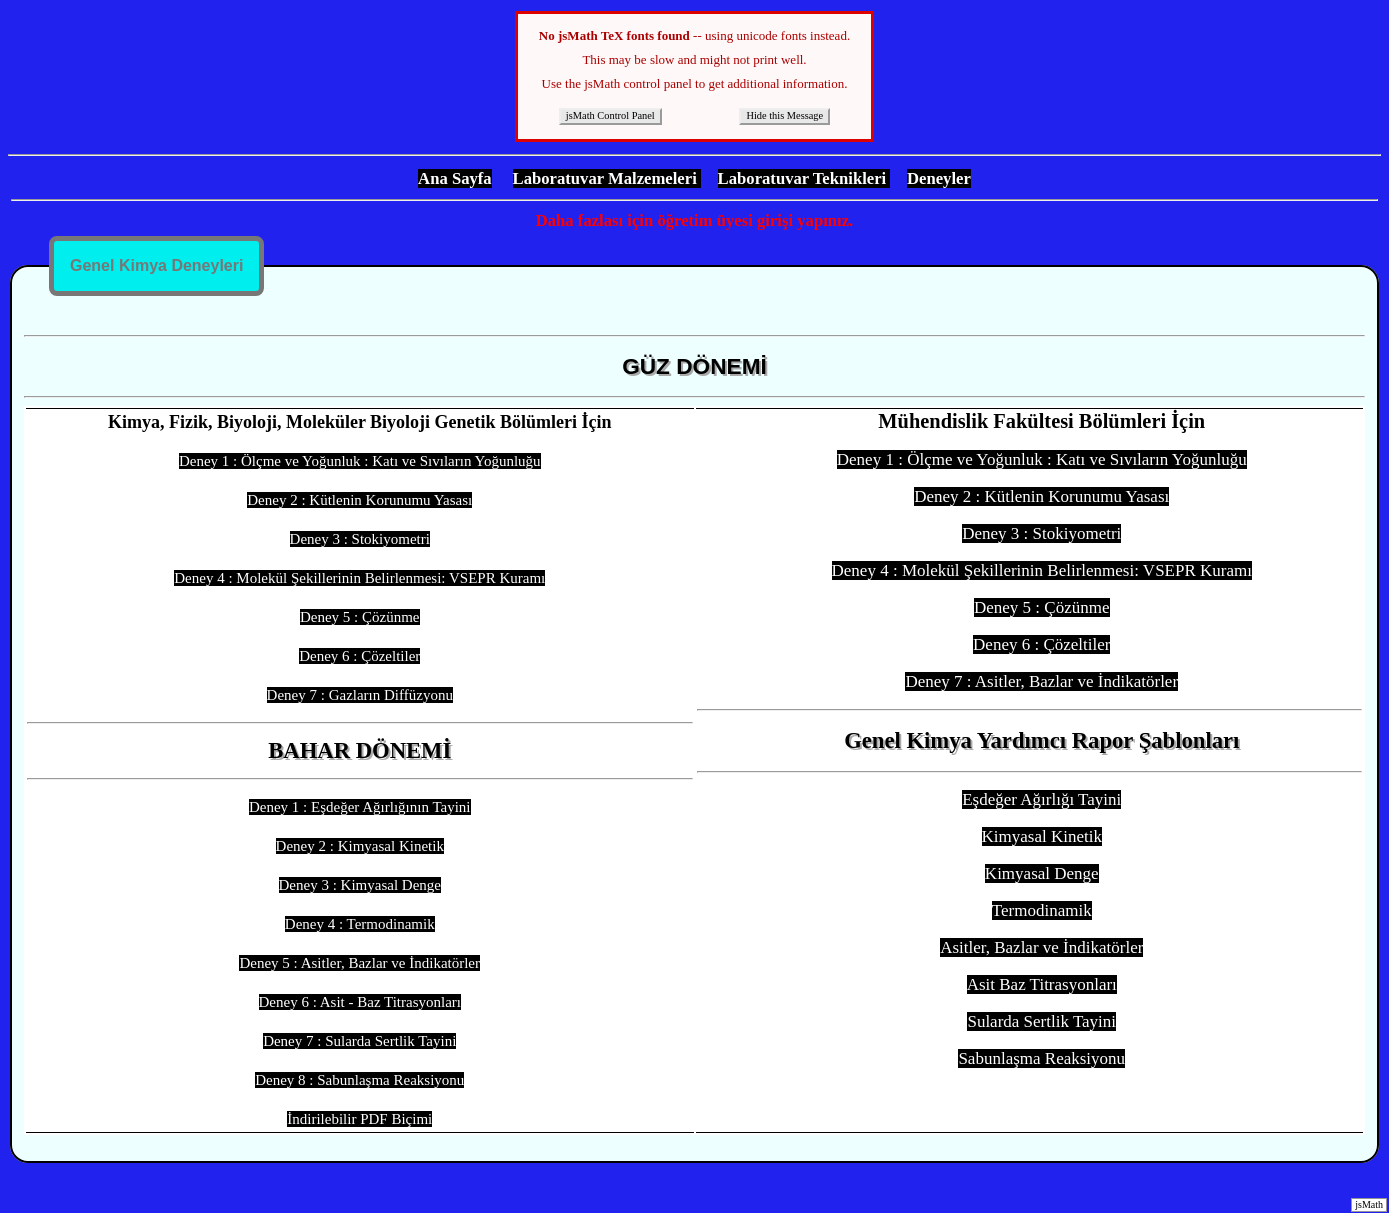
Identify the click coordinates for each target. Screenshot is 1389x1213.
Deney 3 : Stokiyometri (360, 539)
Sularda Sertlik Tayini (1041, 1021)
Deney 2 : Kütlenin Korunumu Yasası (359, 500)
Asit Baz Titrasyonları (1042, 984)
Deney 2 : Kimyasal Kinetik (360, 846)
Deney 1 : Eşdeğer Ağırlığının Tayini (360, 807)
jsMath (1369, 1204)
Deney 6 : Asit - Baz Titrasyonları (360, 1002)
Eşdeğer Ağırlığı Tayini (1041, 799)
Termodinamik (1042, 910)
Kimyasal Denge (1042, 873)
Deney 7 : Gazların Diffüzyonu (360, 695)
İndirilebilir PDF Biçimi (359, 1119)
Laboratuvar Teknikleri (804, 178)
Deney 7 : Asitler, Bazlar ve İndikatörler (1041, 681)
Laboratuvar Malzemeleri (607, 178)
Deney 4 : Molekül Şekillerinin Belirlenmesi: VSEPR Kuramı (359, 578)
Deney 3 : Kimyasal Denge (360, 885)
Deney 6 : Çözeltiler (359, 656)
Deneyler (939, 178)
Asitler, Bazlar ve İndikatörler (1041, 947)
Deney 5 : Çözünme (360, 617)
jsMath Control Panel (610, 115)
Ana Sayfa (455, 178)
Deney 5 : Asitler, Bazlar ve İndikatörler (359, 963)
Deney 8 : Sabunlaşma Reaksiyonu (359, 1080)
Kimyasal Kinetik (1042, 836)
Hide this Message (784, 115)
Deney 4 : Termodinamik (360, 924)
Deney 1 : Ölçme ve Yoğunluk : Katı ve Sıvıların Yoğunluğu (360, 461)
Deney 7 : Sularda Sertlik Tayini (359, 1041)
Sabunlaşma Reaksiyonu (1041, 1058)
